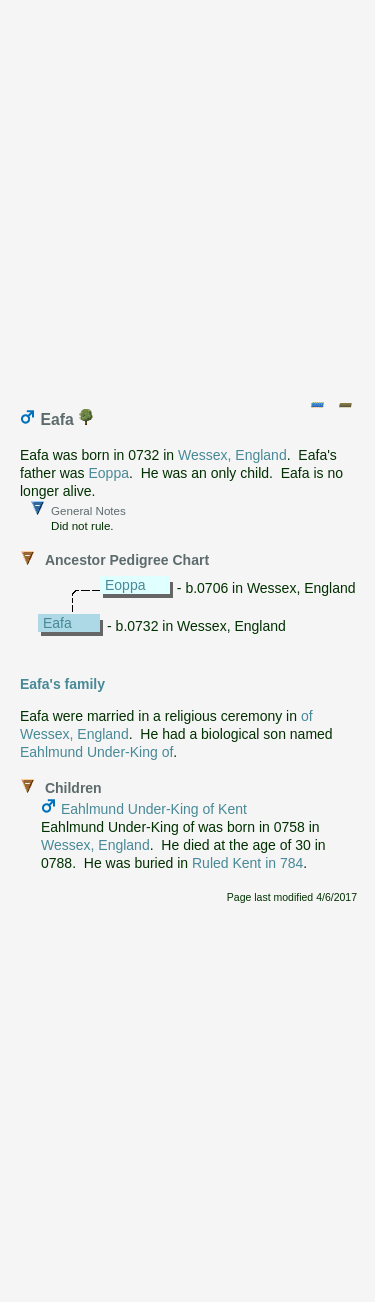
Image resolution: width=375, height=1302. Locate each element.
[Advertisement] (187, 195)
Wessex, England (232, 455)
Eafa (57, 623)
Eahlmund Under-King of (96, 752)
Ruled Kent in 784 (247, 863)
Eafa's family (62, 684)
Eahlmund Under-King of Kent (154, 809)
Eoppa (108, 473)
